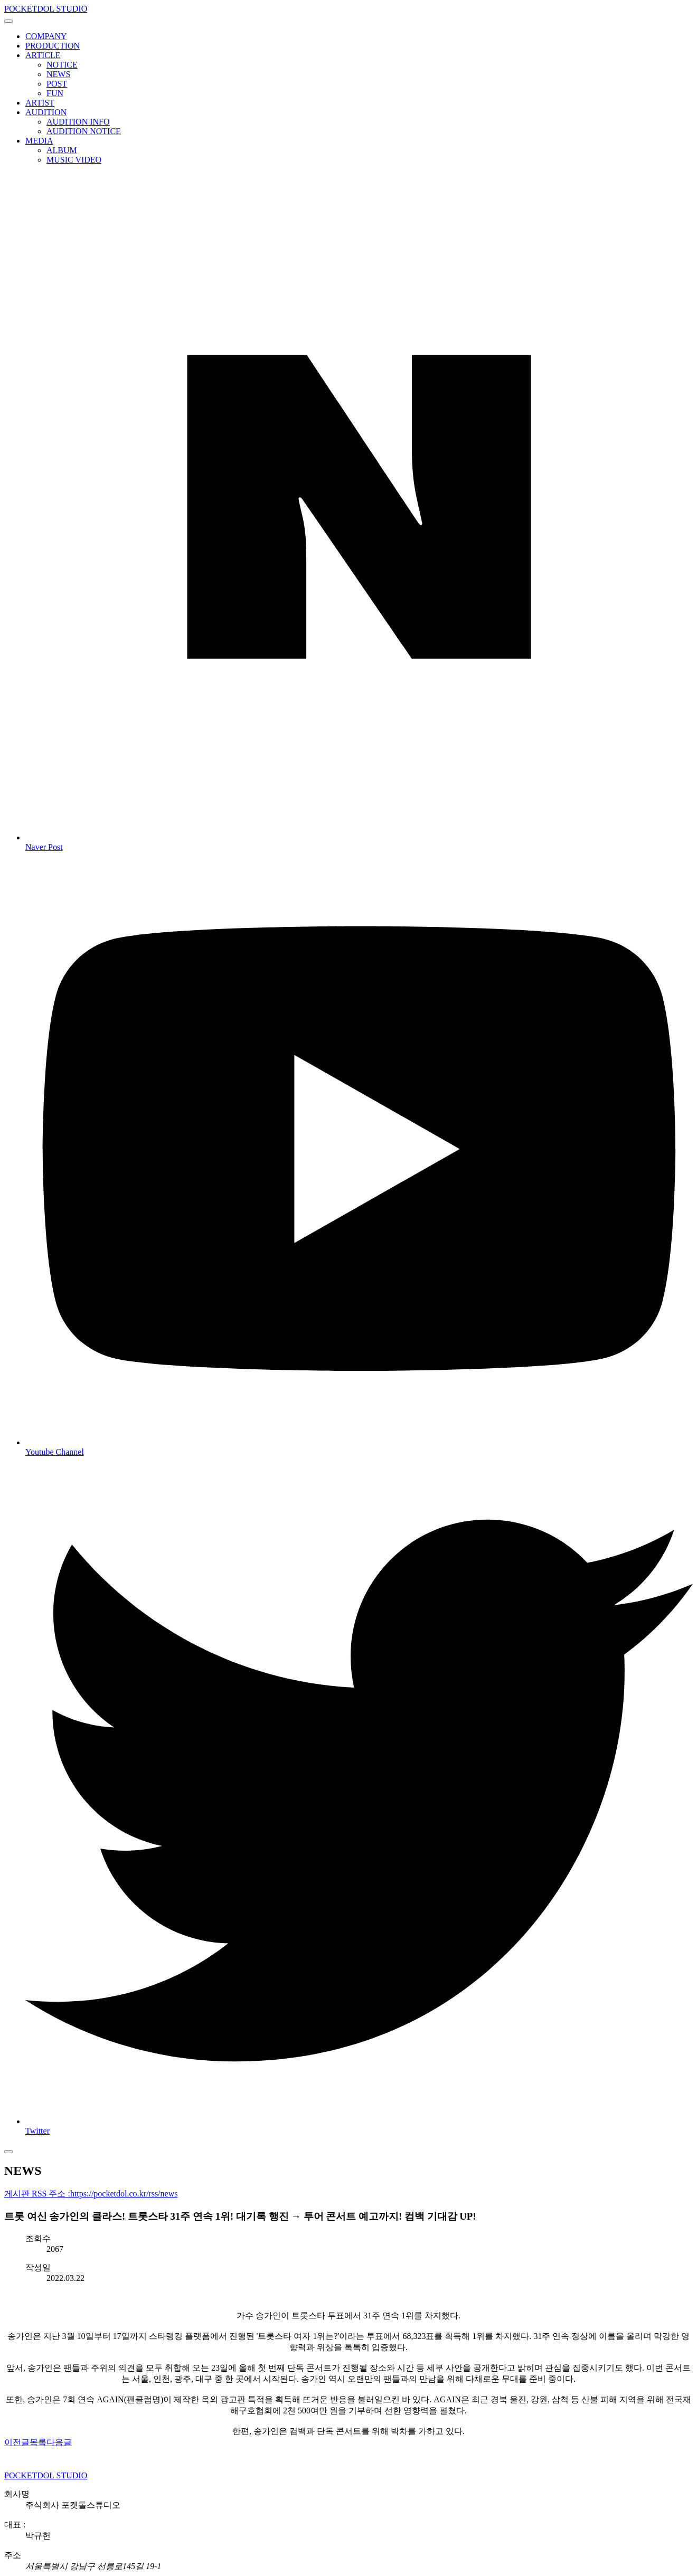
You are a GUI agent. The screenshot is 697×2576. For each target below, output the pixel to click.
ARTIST (39, 102)
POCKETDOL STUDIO (45, 8)
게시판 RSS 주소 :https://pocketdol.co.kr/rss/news (90, 2193)
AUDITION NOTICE (83, 131)
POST (56, 83)
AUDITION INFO (78, 121)
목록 (38, 2442)
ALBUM (61, 150)
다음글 (59, 2442)
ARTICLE (43, 55)
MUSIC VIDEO (73, 159)
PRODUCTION (52, 45)
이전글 (17, 2442)
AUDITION (46, 112)
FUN (54, 93)
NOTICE (62, 64)
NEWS (58, 74)
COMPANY (46, 36)
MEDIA (39, 140)
